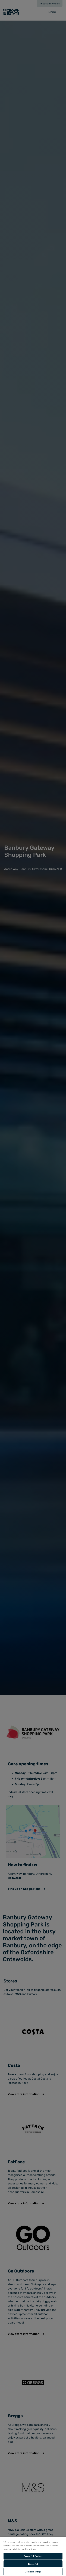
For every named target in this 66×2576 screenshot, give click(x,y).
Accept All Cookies (33, 2556)
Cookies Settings (33, 2571)
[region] (33, 2556)
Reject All (33, 2564)
